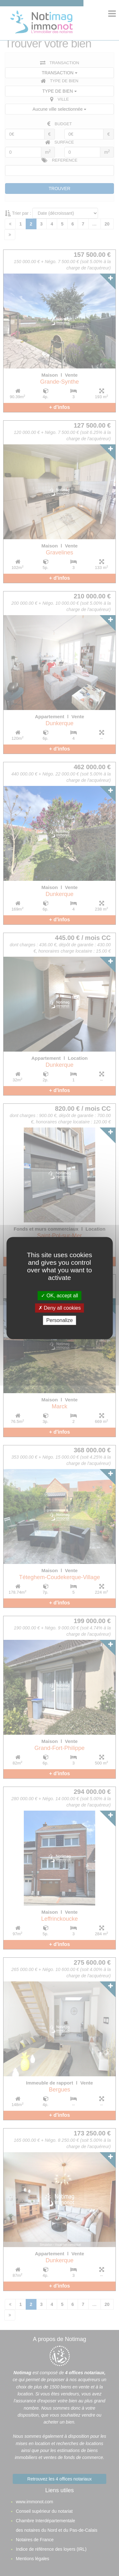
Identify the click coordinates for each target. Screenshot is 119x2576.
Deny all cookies (59, 1308)
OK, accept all (59, 1295)
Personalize (59, 1320)
